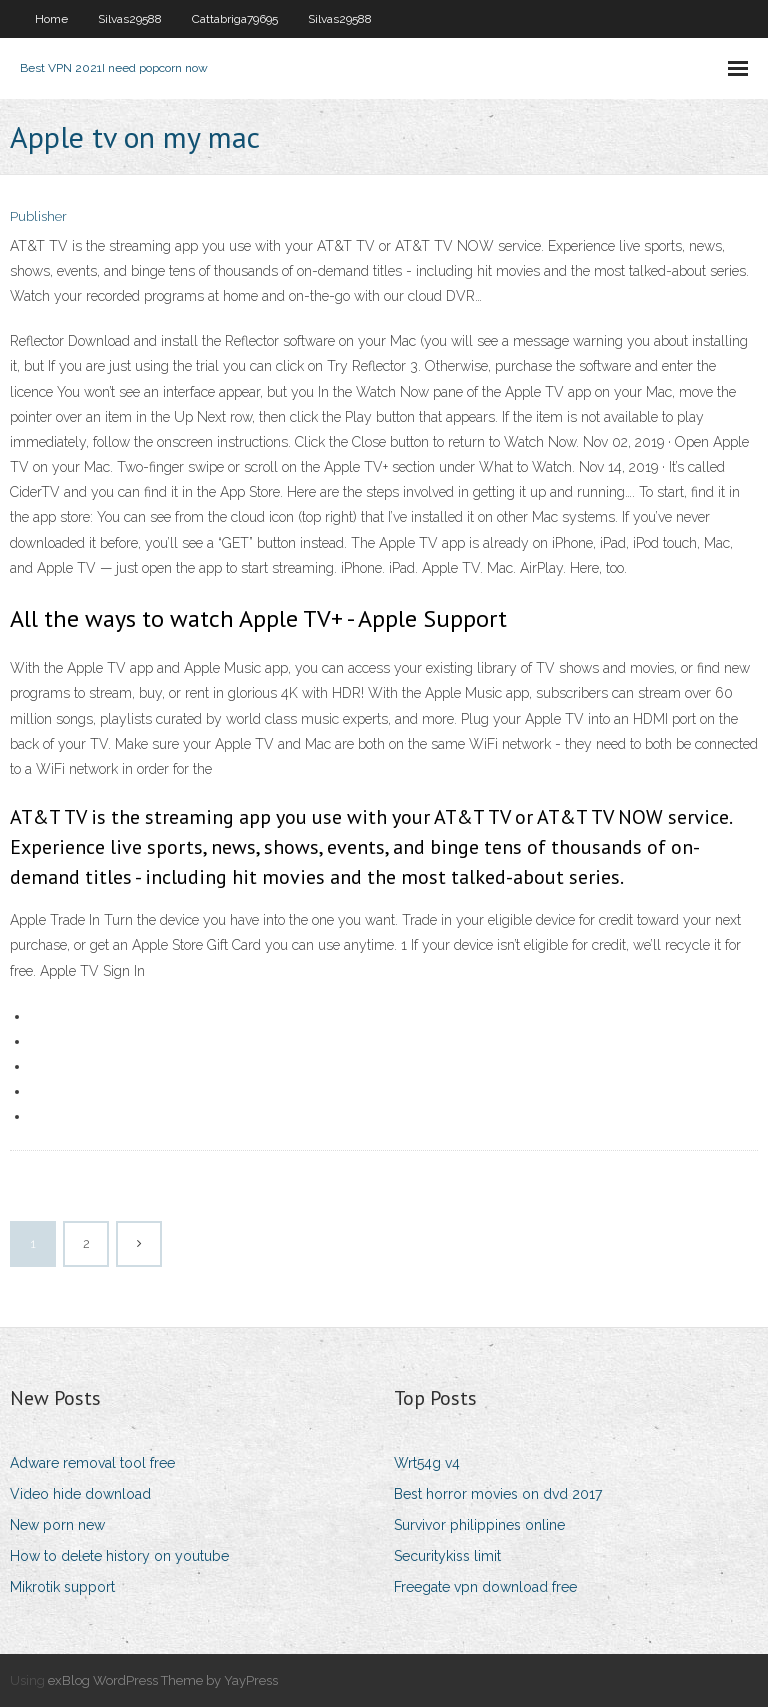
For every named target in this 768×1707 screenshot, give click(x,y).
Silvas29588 (130, 19)
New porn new (57, 1525)
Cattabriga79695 (235, 19)
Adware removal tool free (92, 1463)
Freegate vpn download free (485, 1587)
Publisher (38, 216)
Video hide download (80, 1494)
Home (51, 19)
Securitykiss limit (447, 1556)
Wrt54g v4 (427, 1463)
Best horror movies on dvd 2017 (498, 1494)
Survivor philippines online (479, 1525)
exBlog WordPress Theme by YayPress (163, 1680)
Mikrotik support (62, 1587)
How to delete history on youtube (119, 1556)
